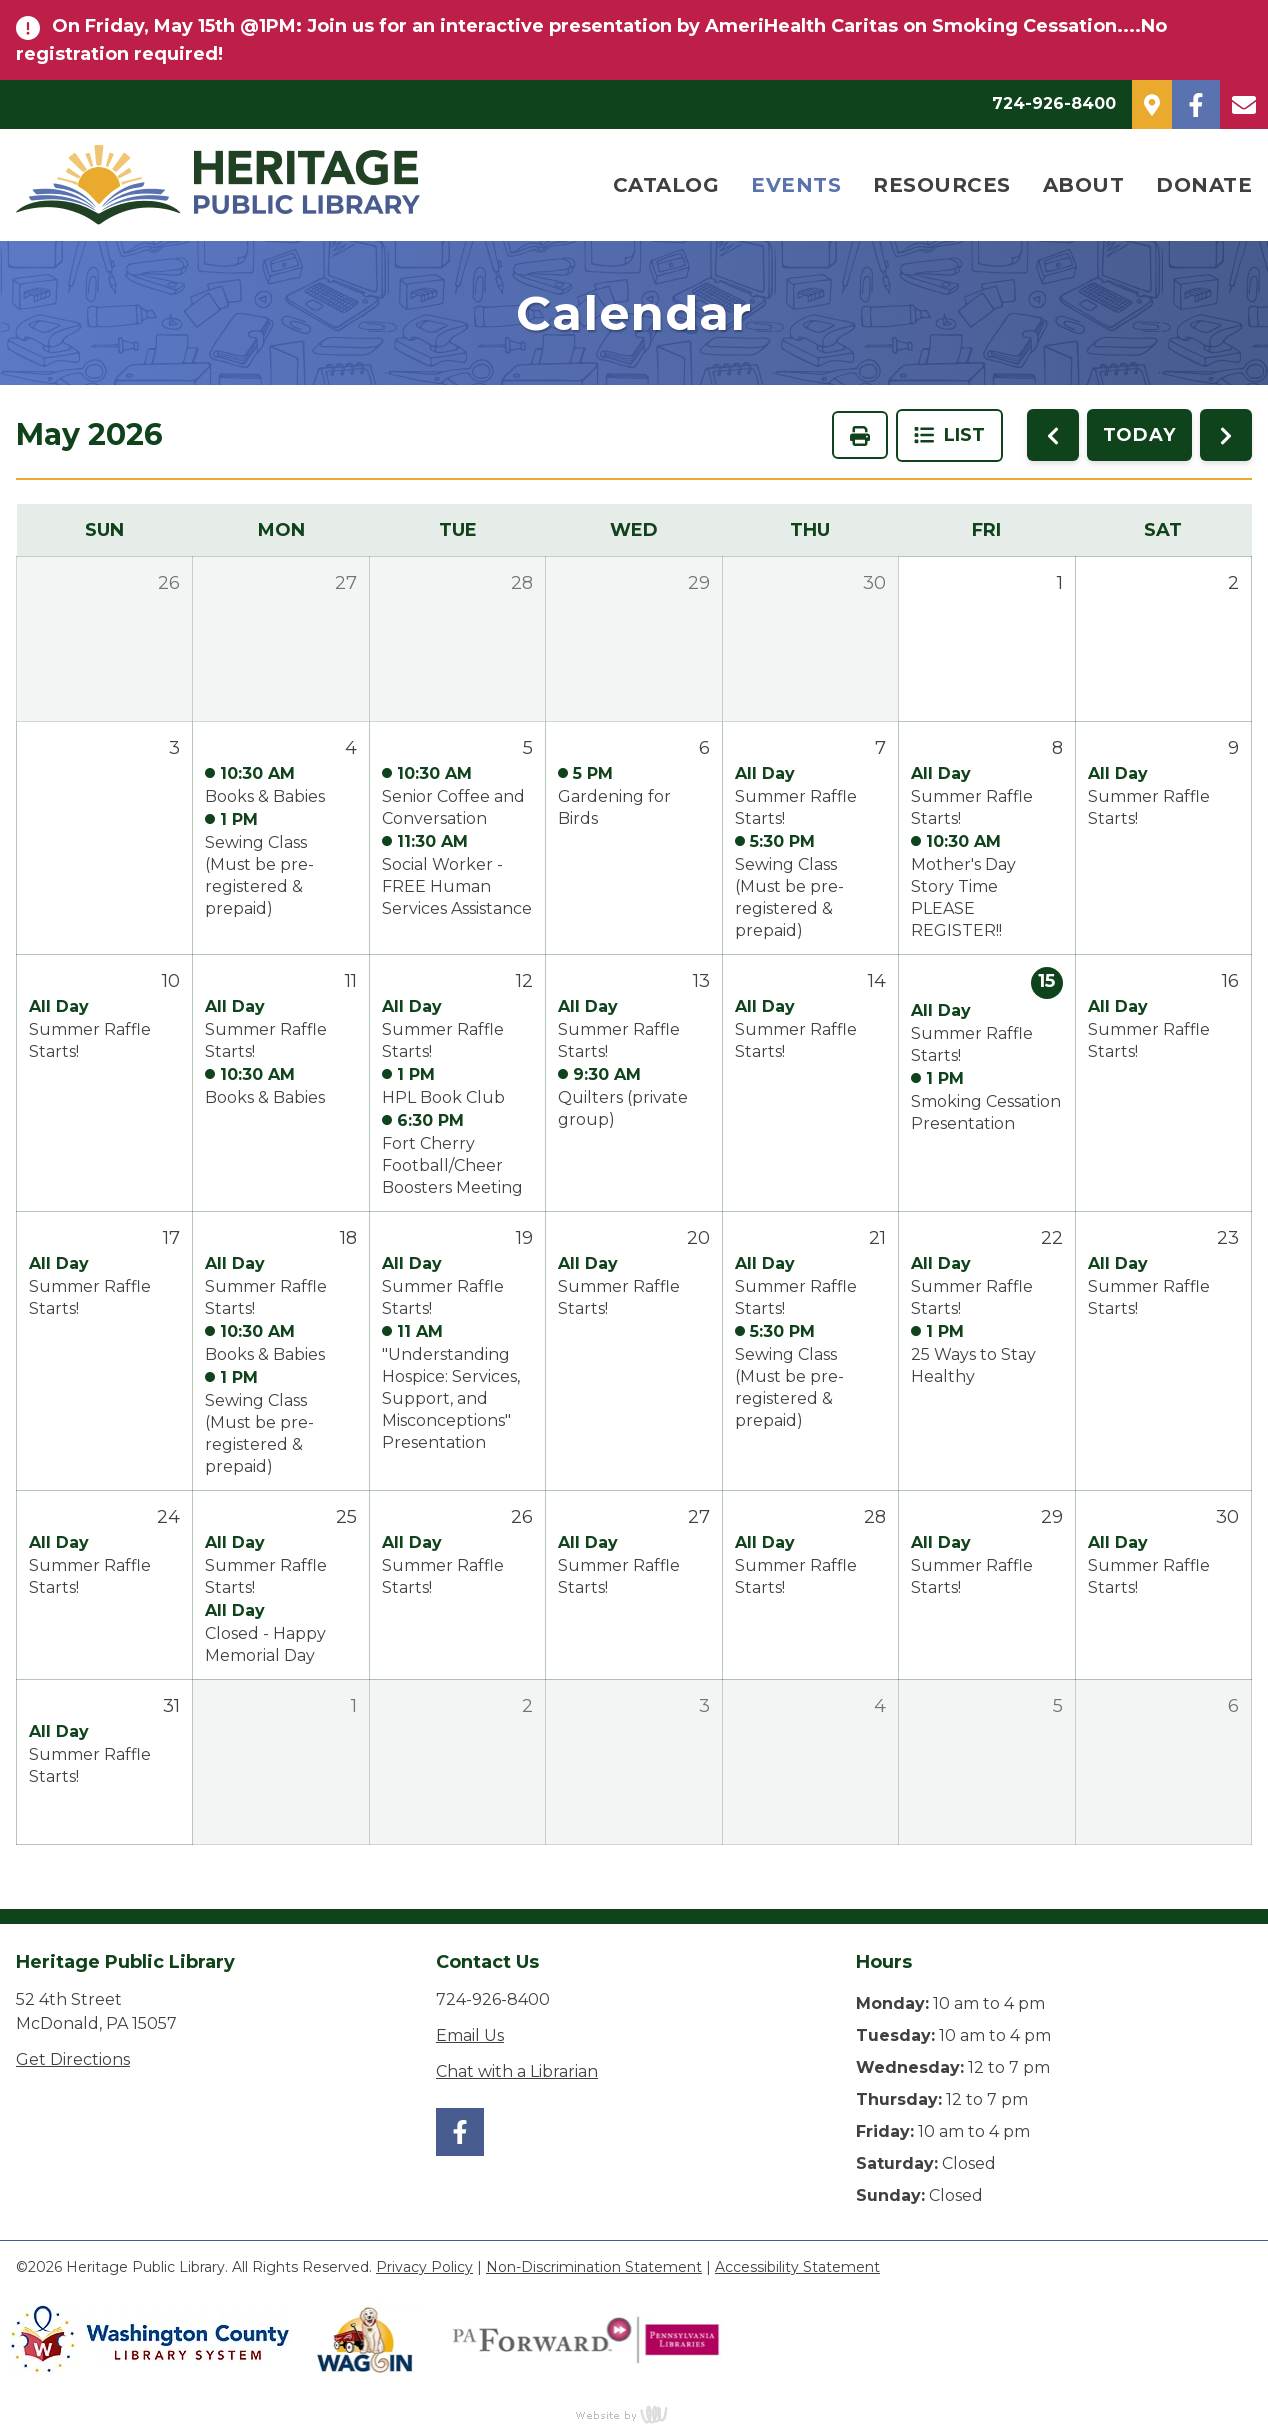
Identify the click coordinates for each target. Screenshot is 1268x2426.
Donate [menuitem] (1204, 185)
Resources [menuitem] (942, 185)
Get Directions (73, 2059)
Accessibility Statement (797, 2267)
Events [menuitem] (796, 185)
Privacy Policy (424, 2267)
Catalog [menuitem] (666, 185)
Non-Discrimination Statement (594, 2267)
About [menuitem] (1084, 185)
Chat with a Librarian (517, 2071)
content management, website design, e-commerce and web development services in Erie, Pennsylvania (634, 2414)
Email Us (470, 2035)
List (949, 435)
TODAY (1140, 435)
